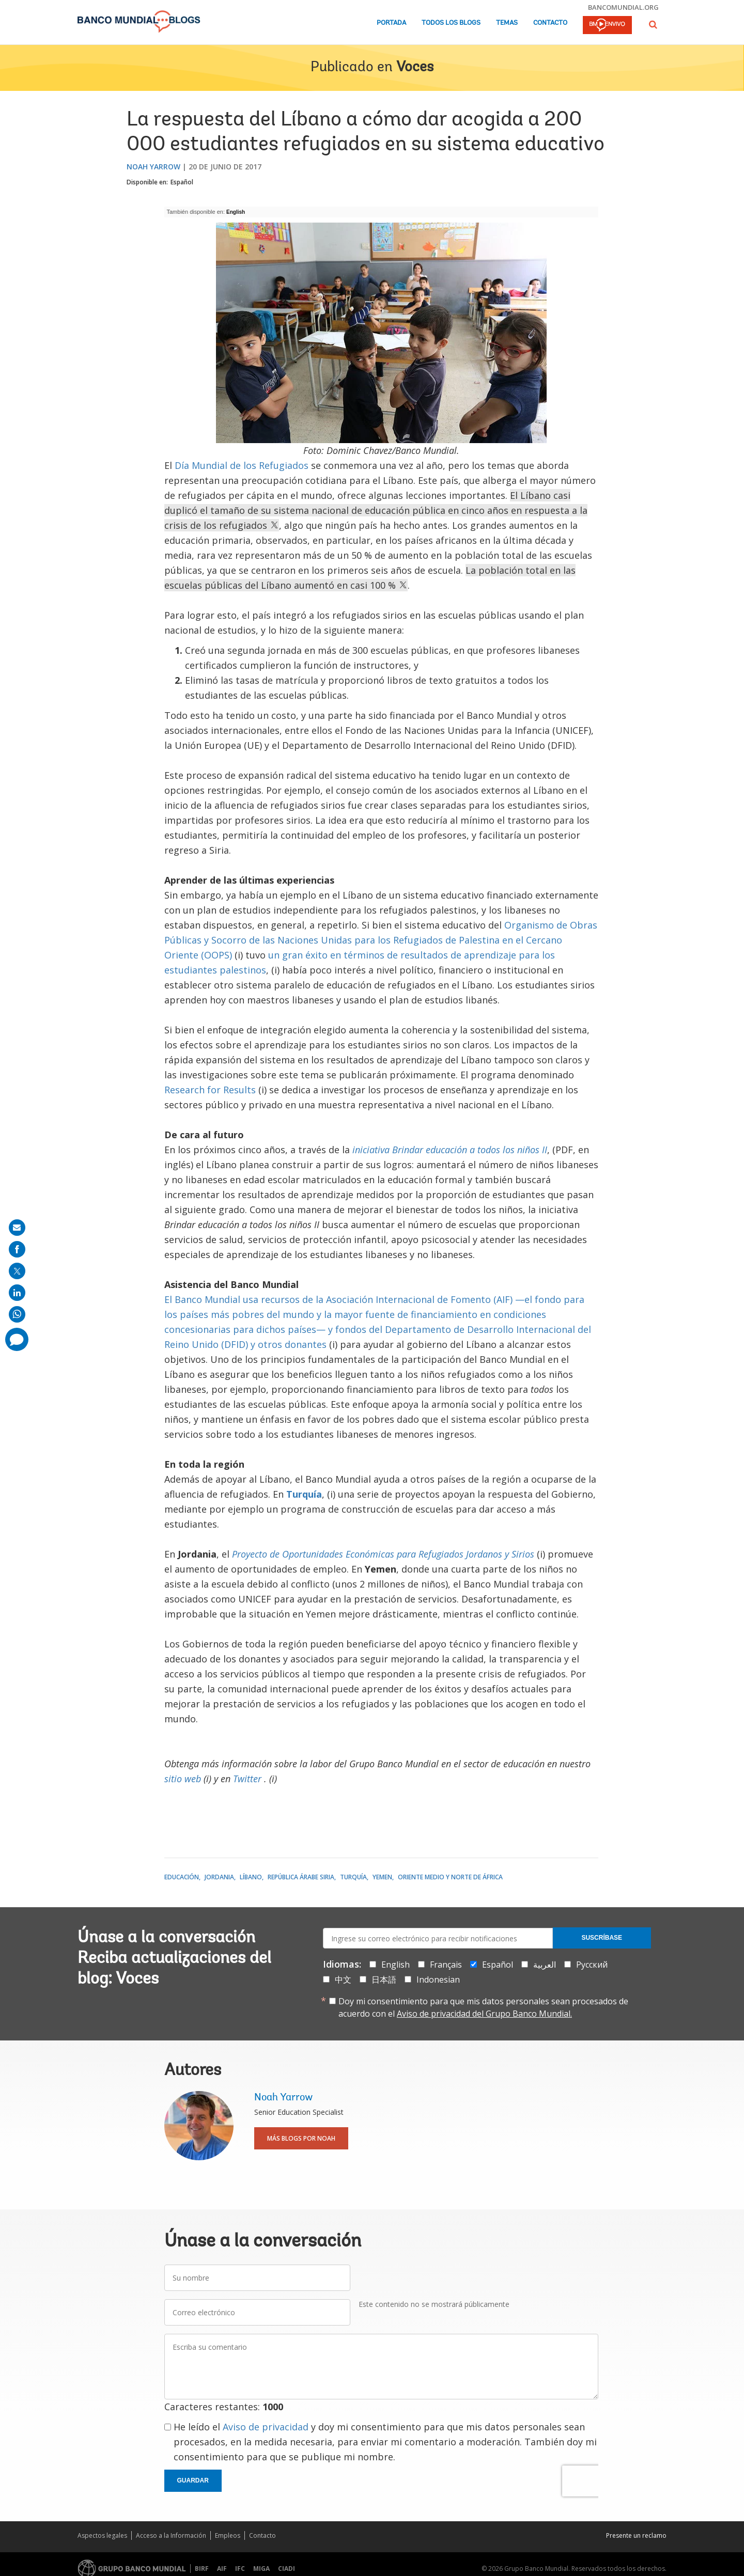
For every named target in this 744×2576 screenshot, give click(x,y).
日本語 (383, 1979)
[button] (653, 24)
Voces (414, 67)
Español (182, 182)
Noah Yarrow (153, 166)
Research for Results (210, 1089)
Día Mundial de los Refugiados (241, 465)
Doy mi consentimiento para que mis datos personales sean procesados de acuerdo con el (483, 2007)
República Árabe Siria (301, 1877)
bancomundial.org (623, 7)
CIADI (286, 2568)
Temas (507, 23)
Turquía (353, 1877)
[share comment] (16, 1339)
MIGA (261, 2568)
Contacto (550, 23)
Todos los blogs (451, 23)
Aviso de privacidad (265, 2427)
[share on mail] (17, 1227)
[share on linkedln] (17, 1292)
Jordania (219, 1877)
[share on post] (17, 1271)
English (235, 212)
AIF (222, 2568)
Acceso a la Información (171, 2535)
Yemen (382, 1877)
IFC (240, 2568)
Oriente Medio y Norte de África (450, 1877)
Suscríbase (601, 1937)
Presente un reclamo (636, 2535)
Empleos (227, 2535)
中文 (343, 1979)
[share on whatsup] (17, 1314)
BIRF (202, 2568)
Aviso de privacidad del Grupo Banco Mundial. (484, 2013)
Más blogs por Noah (301, 2138)
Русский (592, 1964)
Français (446, 1964)
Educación (181, 1877)
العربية (544, 1964)
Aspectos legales (102, 2535)
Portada (391, 23)
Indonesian (438, 1979)
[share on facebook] (17, 1249)
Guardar (193, 2480)
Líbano (251, 1877)
